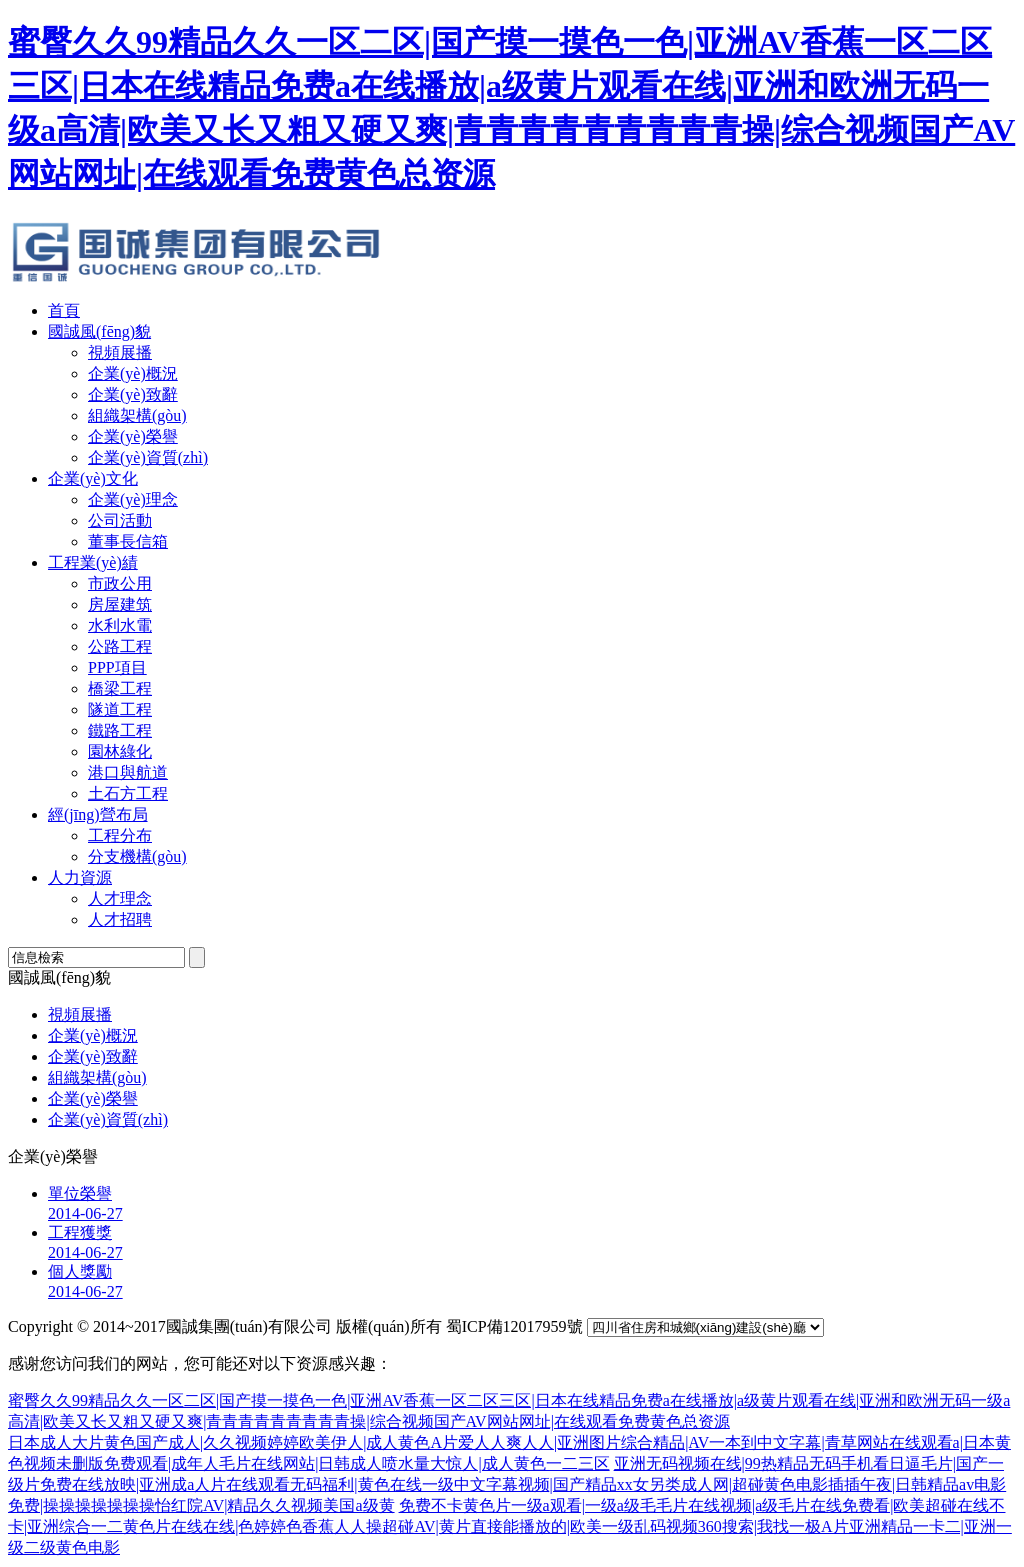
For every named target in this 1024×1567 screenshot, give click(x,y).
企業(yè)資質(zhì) (148, 457)
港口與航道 (128, 772)
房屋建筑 (120, 604)
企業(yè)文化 (93, 478)
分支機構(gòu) (137, 856)
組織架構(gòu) (137, 415)
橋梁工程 (120, 688)
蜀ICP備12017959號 (514, 1326)
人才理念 (120, 898)
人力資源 (80, 877)
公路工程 (120, 646)
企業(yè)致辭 (133, 394)
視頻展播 (120, 352)
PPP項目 (117, 667)
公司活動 (120, 520)
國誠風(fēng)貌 (99, 331)
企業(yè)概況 (133, 373)
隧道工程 (120, 709)
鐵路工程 (120, 730)
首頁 (64, 310)
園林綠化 (120, 751)
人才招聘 (120, 919)
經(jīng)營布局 (98, 814)
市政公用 (120, 583)
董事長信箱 (128, 541)
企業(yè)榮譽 (133, 436)
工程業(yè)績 (93, 562)
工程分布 (120, 835)
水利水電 (120, 625)
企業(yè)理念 (133, 499)
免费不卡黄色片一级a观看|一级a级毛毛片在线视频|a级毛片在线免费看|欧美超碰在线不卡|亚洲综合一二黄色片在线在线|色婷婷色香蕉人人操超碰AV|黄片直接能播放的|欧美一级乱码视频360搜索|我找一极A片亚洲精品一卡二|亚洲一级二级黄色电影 (510, 1526)
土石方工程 (128, 793)
